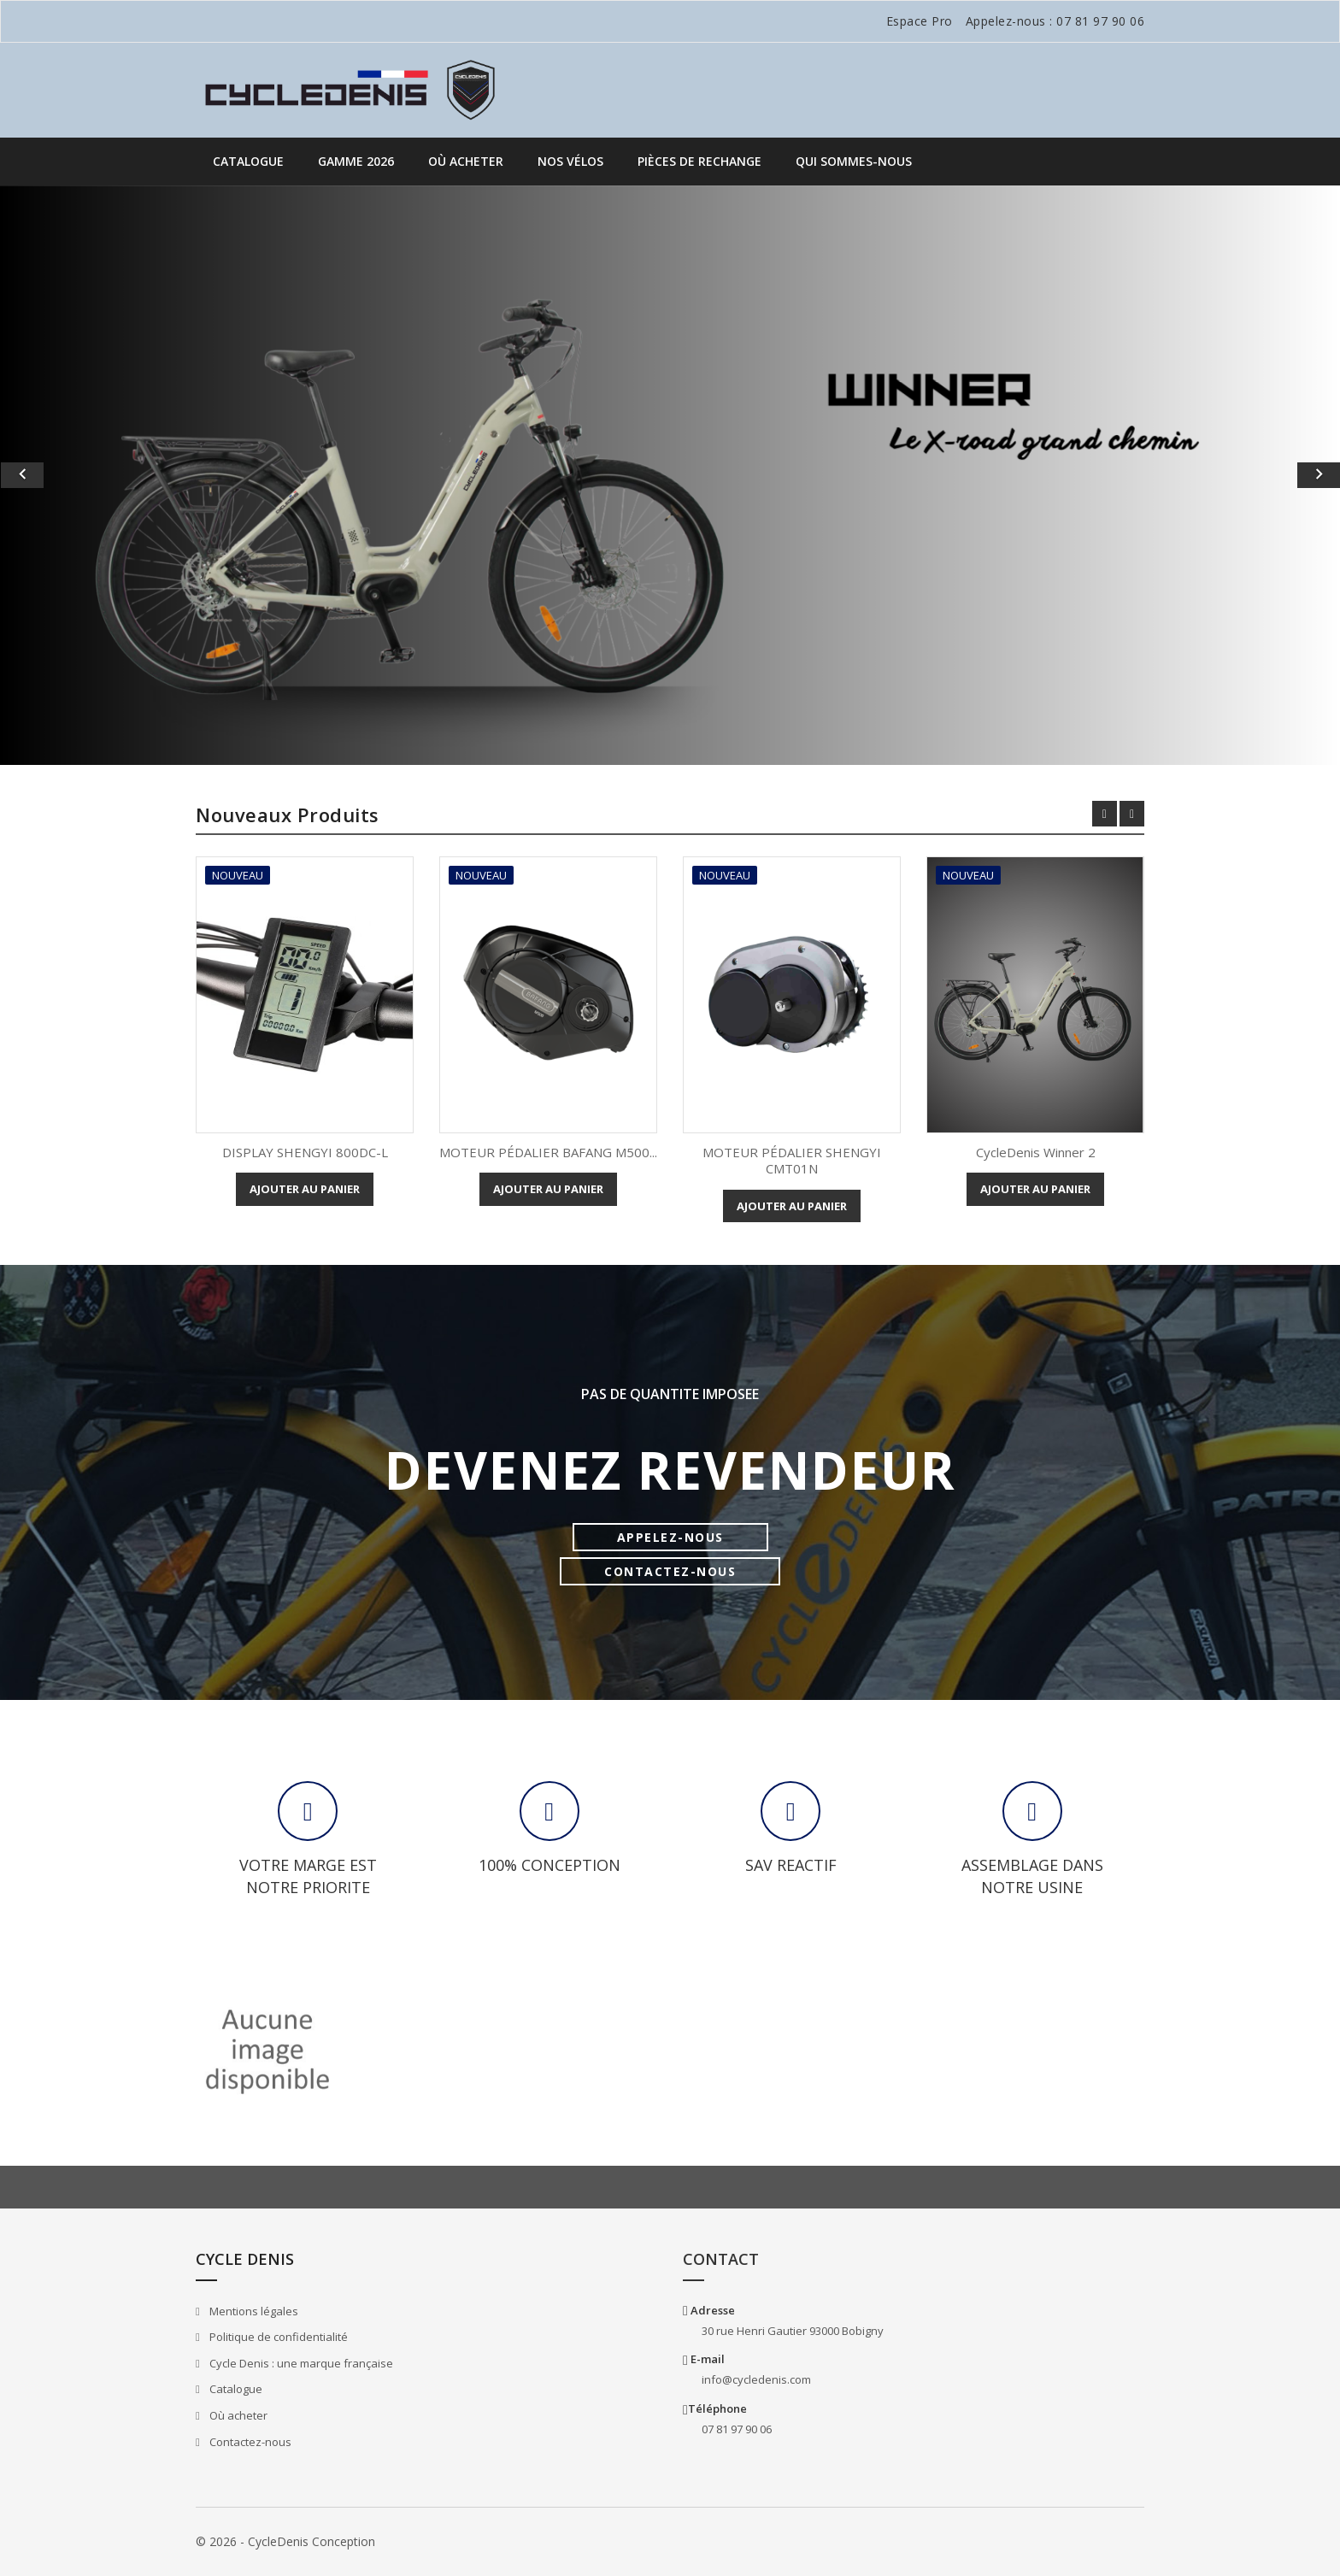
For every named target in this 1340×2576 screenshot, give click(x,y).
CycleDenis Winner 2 (1036, 1152)
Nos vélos (570, 161)
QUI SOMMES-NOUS (854, 161)
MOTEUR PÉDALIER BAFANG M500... (548, 1152)
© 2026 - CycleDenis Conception (285, 2541)
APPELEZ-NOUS (670, 1537)
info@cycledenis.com (756, 2379)
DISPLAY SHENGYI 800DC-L (305, 1152)
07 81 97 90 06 (1100, 21)
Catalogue (248, 161)
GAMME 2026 (356, 161)
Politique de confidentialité (277, 2336)
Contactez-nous (249, 2442)
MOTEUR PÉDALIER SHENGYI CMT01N (791, 1161)
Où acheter (465, 161)
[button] (100, 475)
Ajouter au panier (305, 1189)
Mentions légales (252, 2311)
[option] (670, 475)
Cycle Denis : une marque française (300, 2363)
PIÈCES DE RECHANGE (699, 161)
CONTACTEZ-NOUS (670, 1571)
